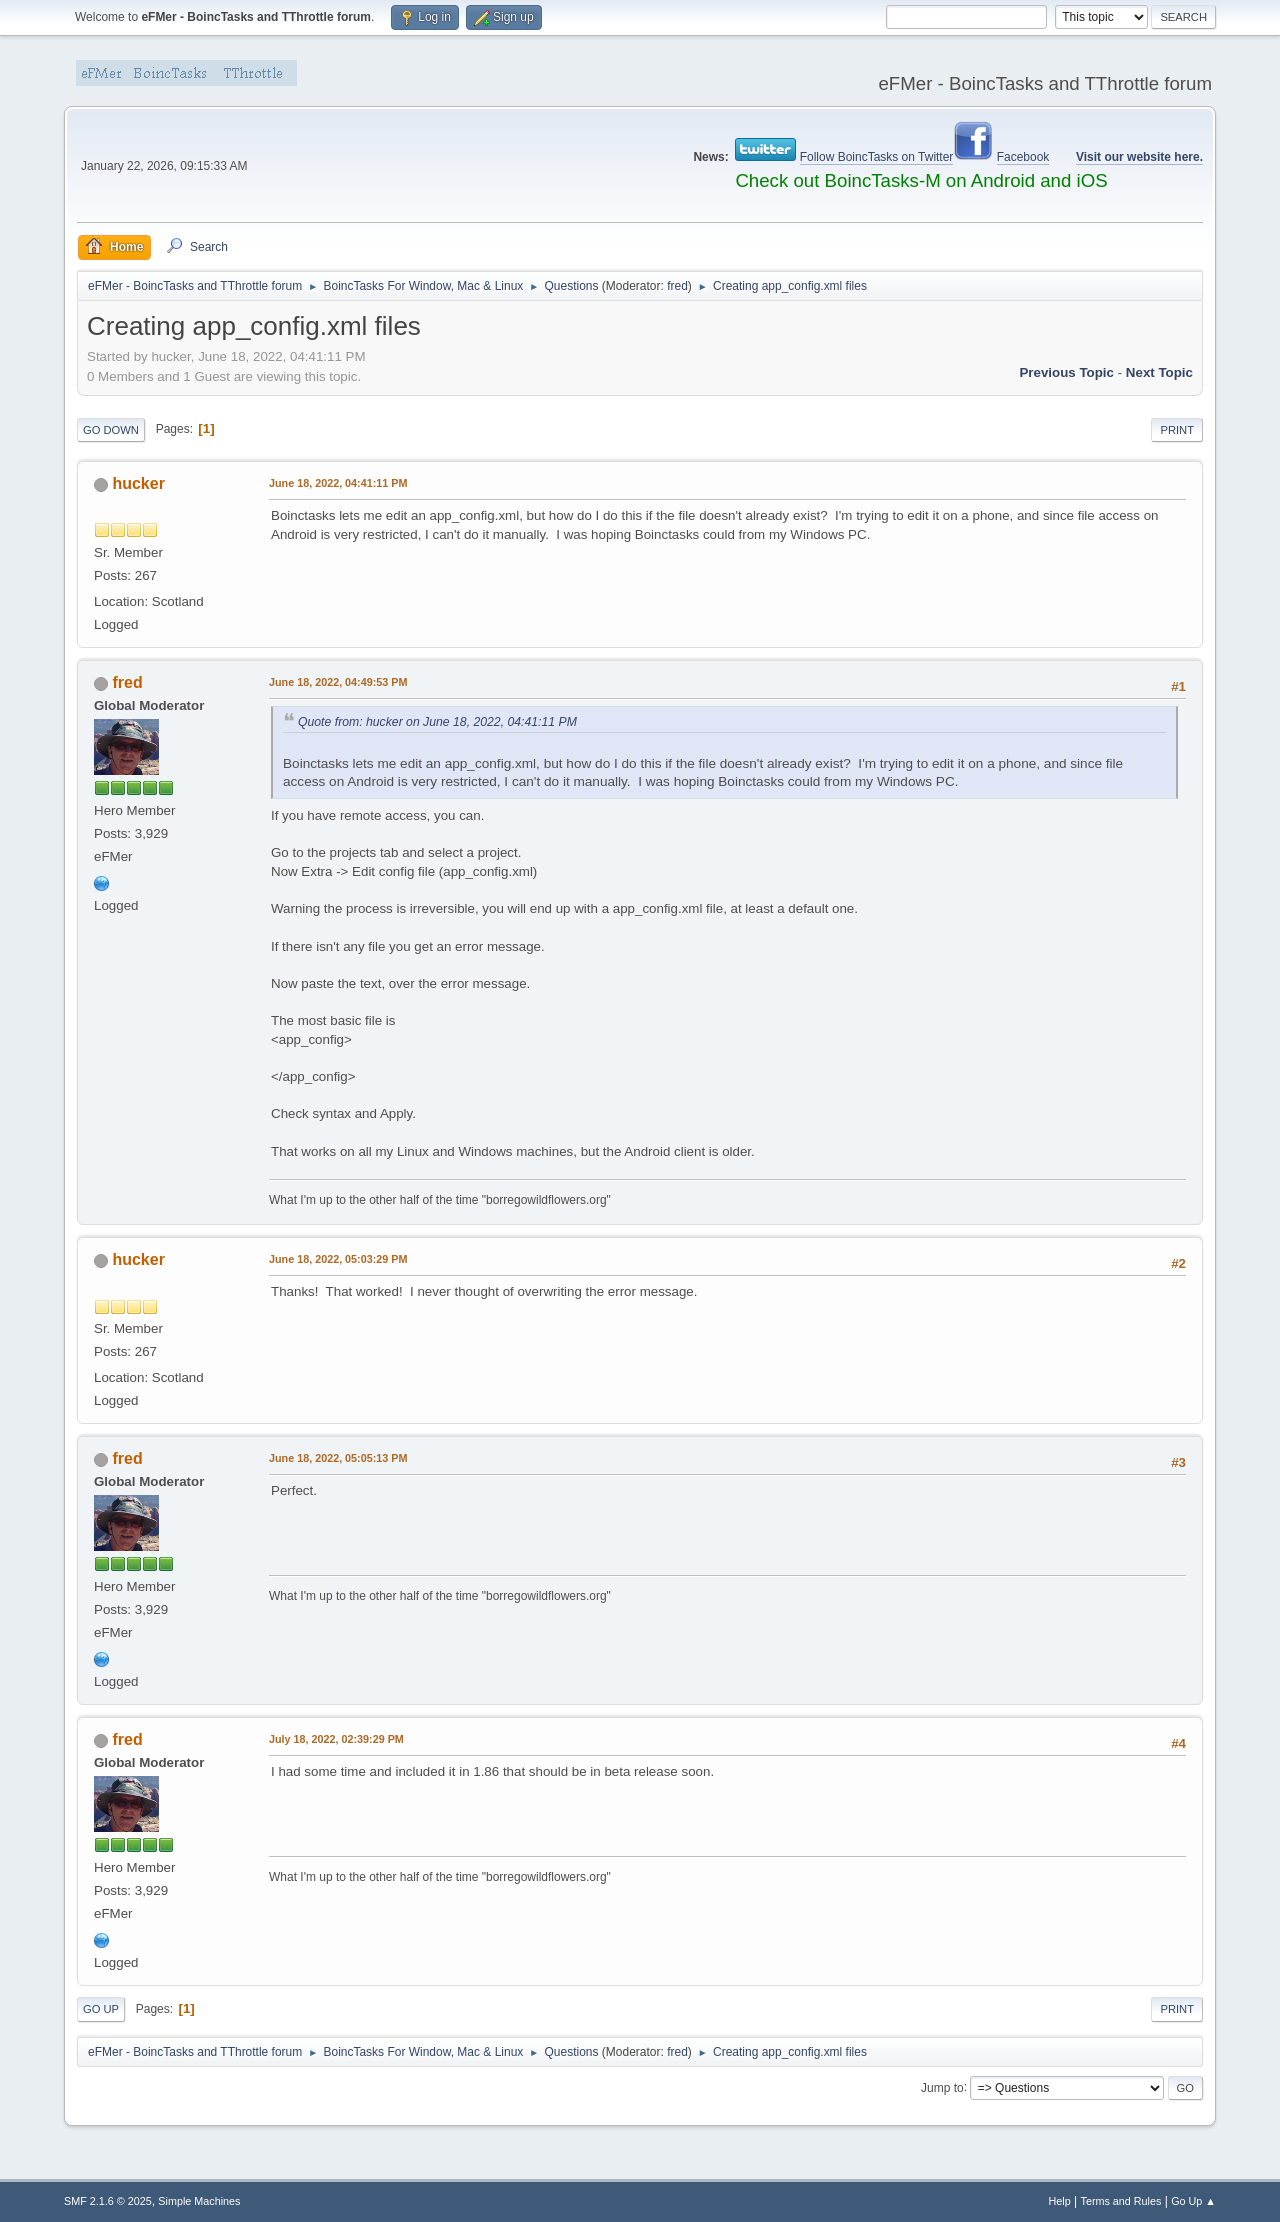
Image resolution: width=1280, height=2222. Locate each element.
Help (1060, 2201)
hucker (138, 483)
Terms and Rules (1121, 2201)
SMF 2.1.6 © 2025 (108, 2201)
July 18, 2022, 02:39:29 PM (336, 1739)
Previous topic (1066, 372)
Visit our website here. (1139, 157)
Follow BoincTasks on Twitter (877, 157)
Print (1177, 430)
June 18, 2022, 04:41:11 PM (338, 483)
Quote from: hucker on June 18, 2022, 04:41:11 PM (437, 722)
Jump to (942, 2087)
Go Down (111, 430)
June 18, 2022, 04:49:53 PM (338, 682)
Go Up (101, 2009)
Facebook (1023, 157)
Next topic (1159, 372)
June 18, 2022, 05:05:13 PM (338, 1458)
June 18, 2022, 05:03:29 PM (338, 1259)
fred (677, 286)
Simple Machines (199, 2201)
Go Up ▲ (1193, 2201)
